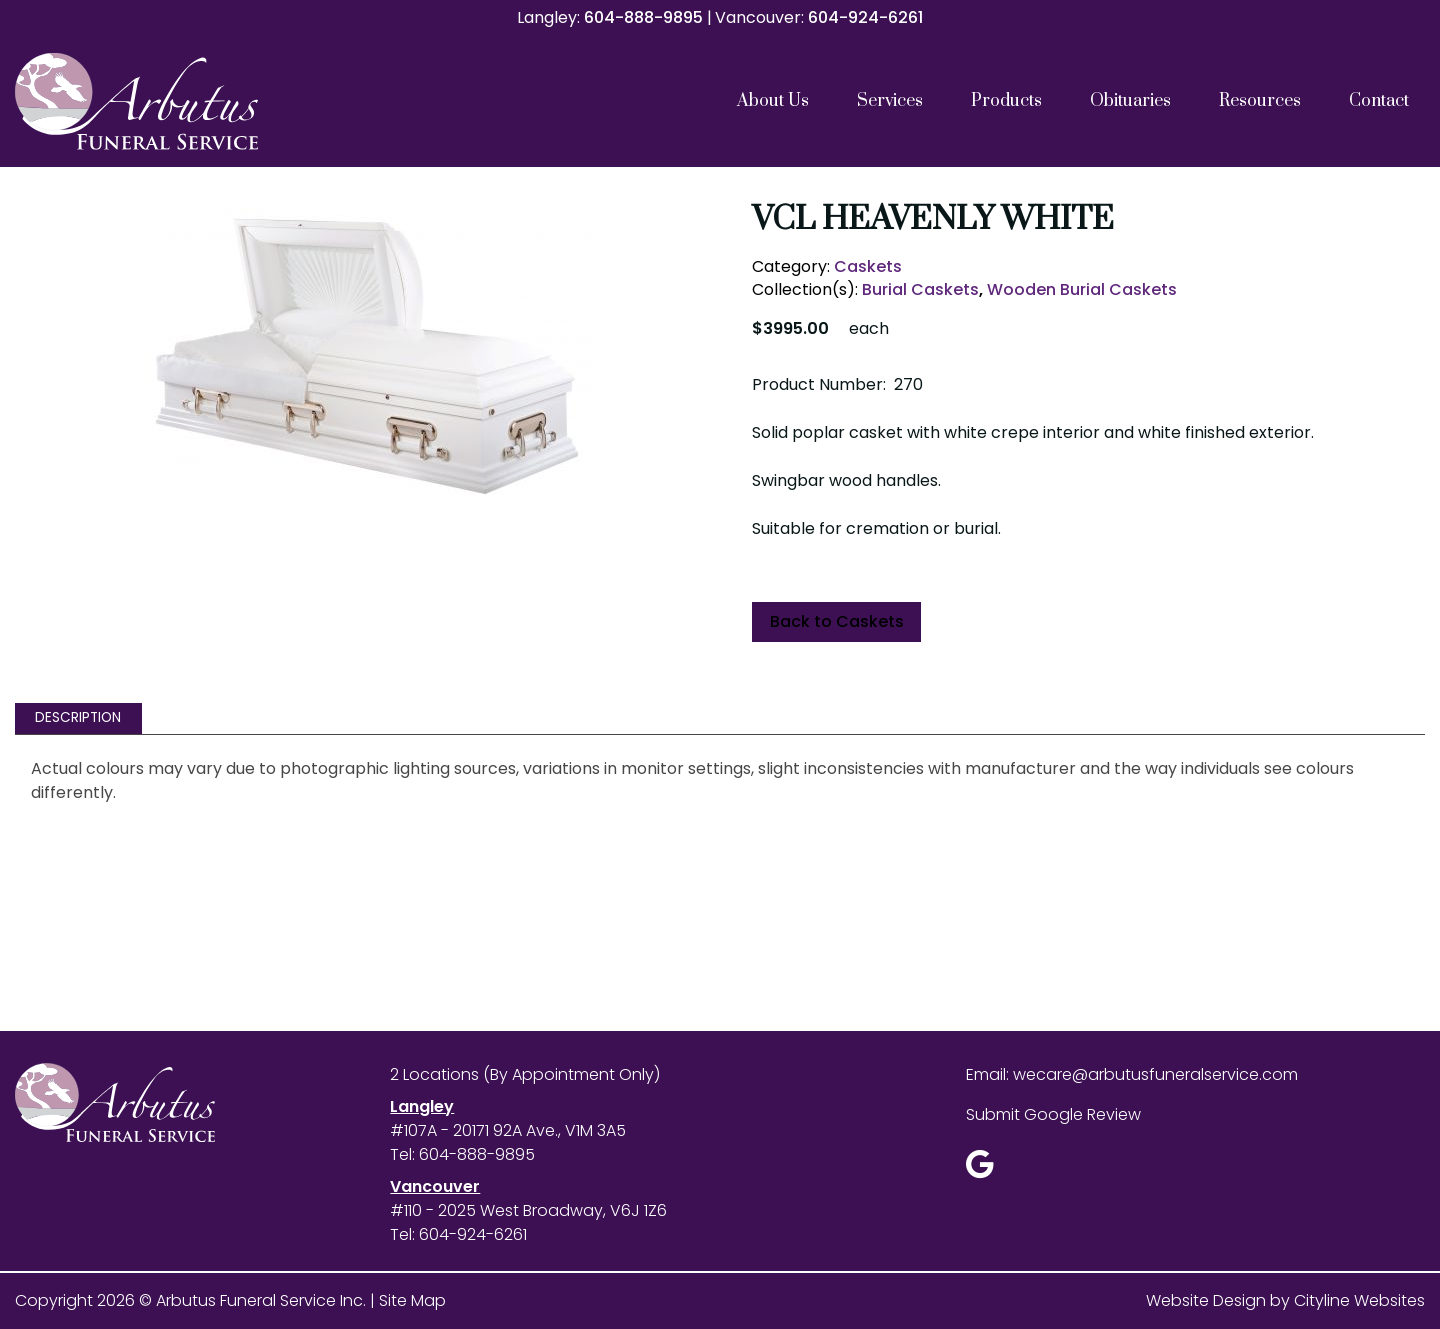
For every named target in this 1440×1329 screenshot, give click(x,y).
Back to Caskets (837, 621)
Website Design (1206, 1300)
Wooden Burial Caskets (1082, 289)
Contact (1379, 101)
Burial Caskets (920, 289)
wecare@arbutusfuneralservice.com (1155, 1074)
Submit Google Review (1053, 1114)
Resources (1260, 101)
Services (890, 101)
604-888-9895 (643, 17)
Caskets (868, 266)
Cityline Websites (1359, 1300)
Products (1006, 101)
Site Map (412, 1300)
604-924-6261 (865, 17)
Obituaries (1130, 101)
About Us (773, 101)
